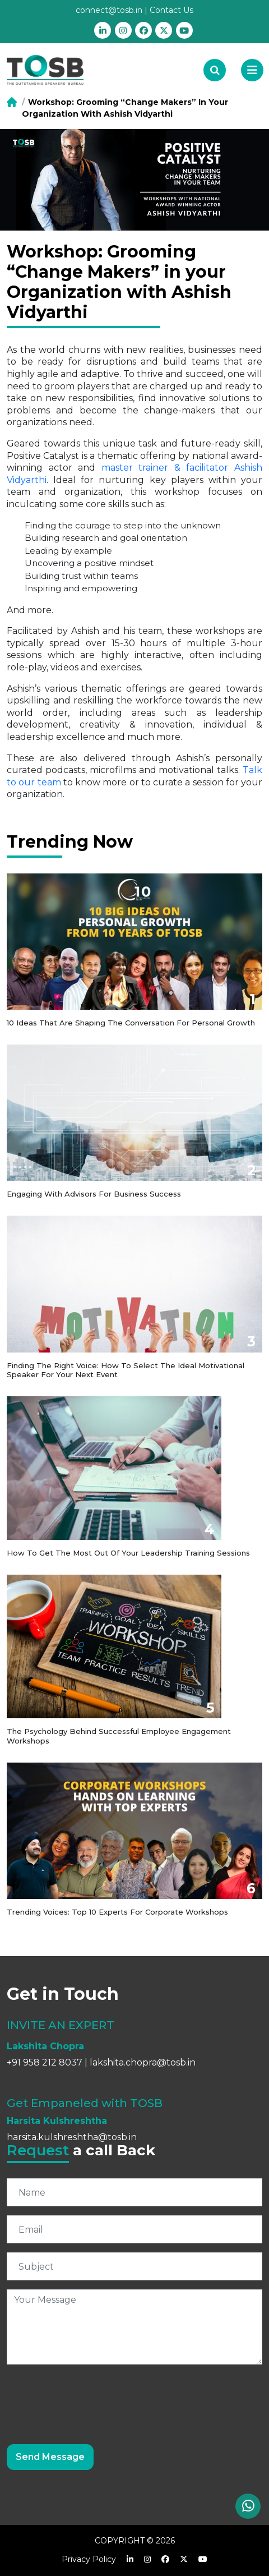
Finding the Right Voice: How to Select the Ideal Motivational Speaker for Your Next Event (125, 1370)
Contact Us (171, 10)
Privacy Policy (89, 2559)
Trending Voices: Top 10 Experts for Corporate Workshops (117, 1911)
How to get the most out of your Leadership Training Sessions (128, 1552)
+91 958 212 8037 (44, 2062)
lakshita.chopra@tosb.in (143, 2062)
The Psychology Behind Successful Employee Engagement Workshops (119, 1736)
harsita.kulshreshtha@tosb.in (72, 2137)
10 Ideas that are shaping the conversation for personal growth (131, 1022)
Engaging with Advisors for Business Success (94, 1193)
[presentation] (92, 2395)
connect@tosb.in (109, 10)
